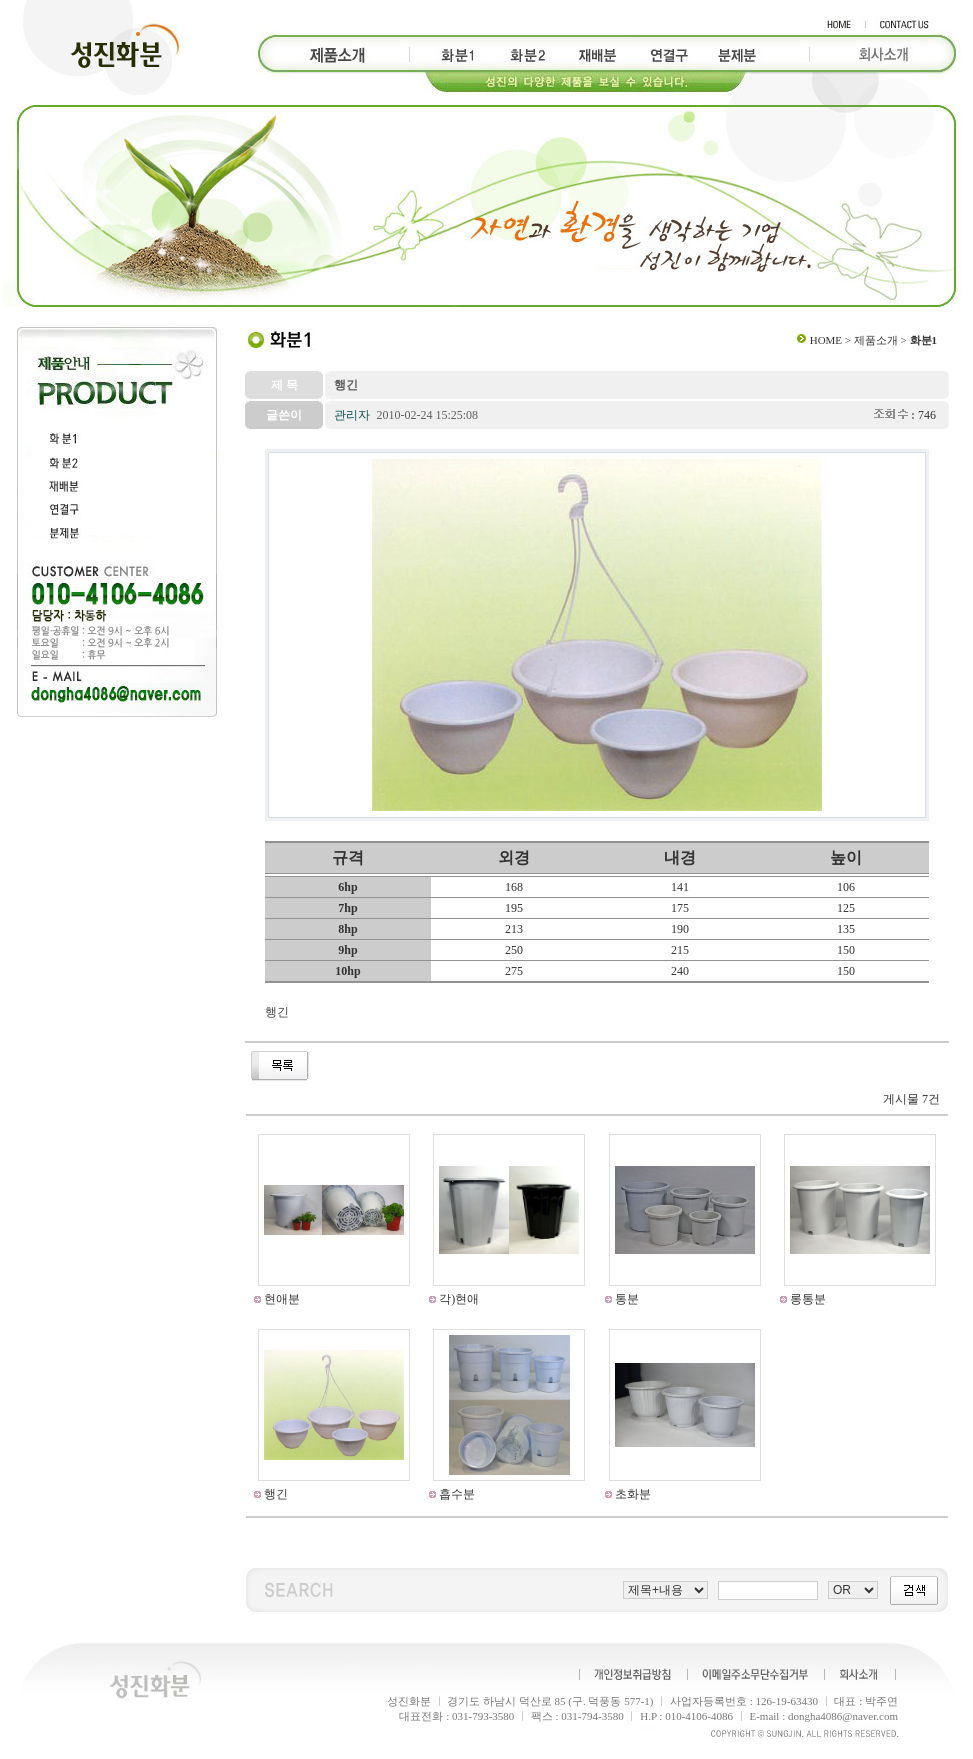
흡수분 (455, 1494)
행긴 (274, 1494)
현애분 (280, 1299)
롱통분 (806, 1299)
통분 (625, 1299)
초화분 (631, 1494)
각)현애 (457, 1299)
